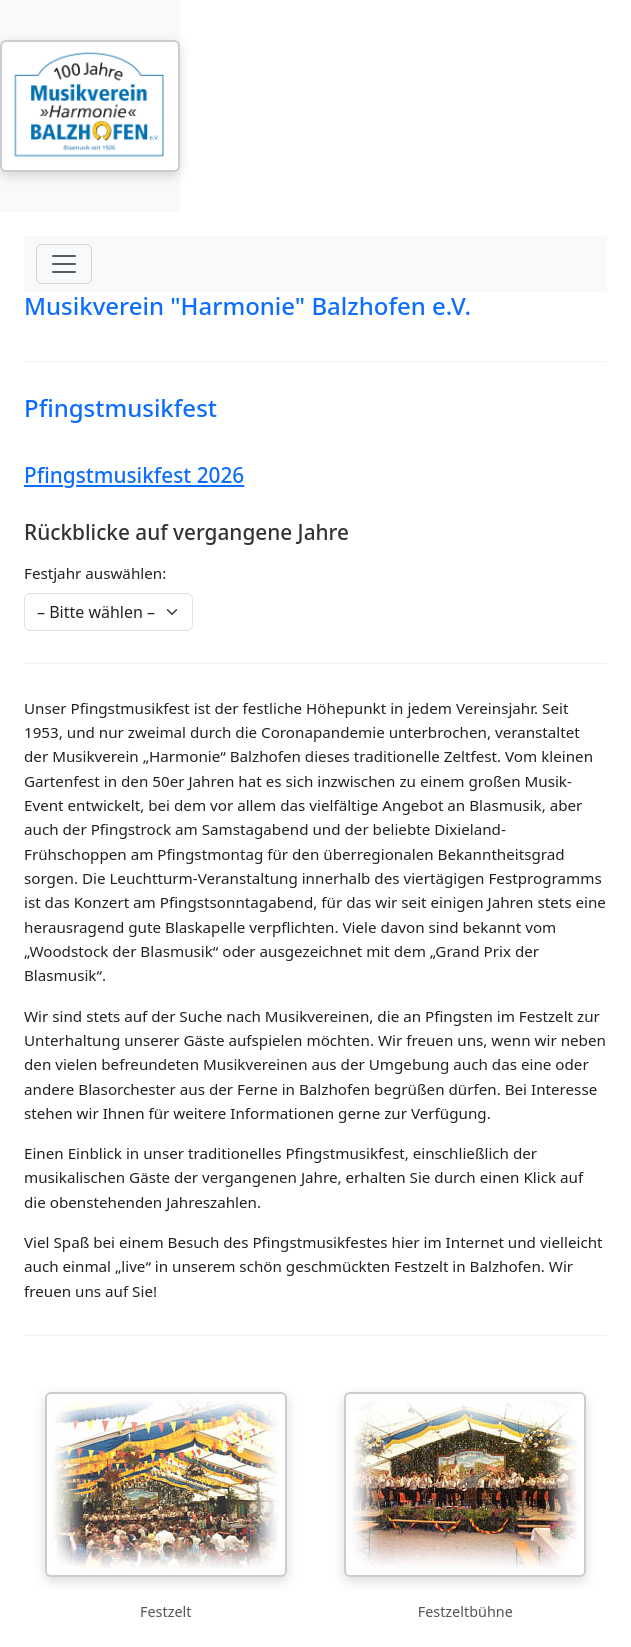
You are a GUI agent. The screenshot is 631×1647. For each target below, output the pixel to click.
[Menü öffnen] (64, 264)
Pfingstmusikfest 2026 (134, 475)
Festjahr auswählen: (95, 573)
